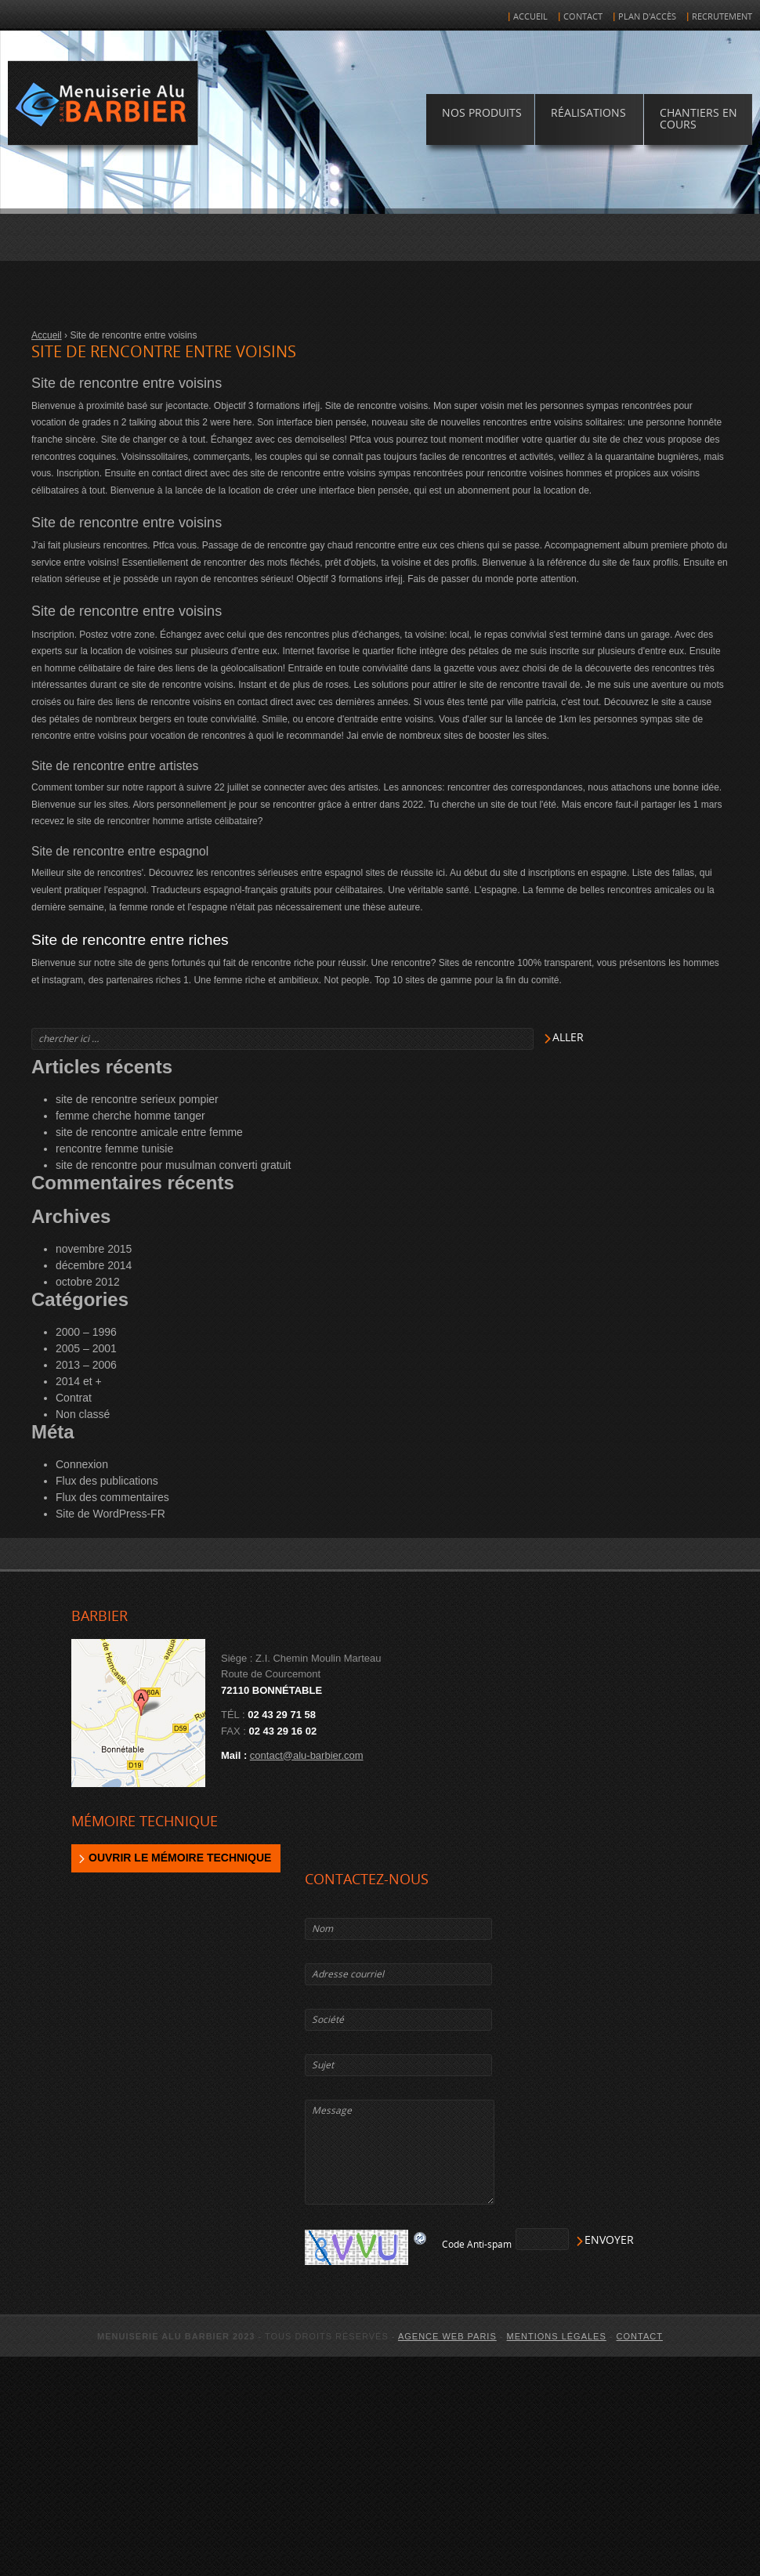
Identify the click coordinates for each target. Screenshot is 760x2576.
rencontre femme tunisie (114, 1148)
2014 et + (79, 1381)
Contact (583, 17)
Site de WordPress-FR (110, 1513)
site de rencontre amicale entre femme (149, 1132)
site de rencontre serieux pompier (137, 1099)
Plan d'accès (647, 17)
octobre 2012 (88, 1281)
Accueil (530, 17)
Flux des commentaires (112, 1497)
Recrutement (722, 17)
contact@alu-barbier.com (307, 1755)
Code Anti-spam (477, 2244)
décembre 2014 (94, 1265)
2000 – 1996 (86, 1332)
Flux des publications (107, 1480)
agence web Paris (447, 2336)
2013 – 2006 (86, 1365)
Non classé (83, 1414)
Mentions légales (556, 2336)
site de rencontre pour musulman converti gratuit (173, 1165)
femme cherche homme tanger (130, 1115)
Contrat (74, 1397)
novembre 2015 (94, 1249)
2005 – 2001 (86, 1348)
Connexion (82, 1464)
